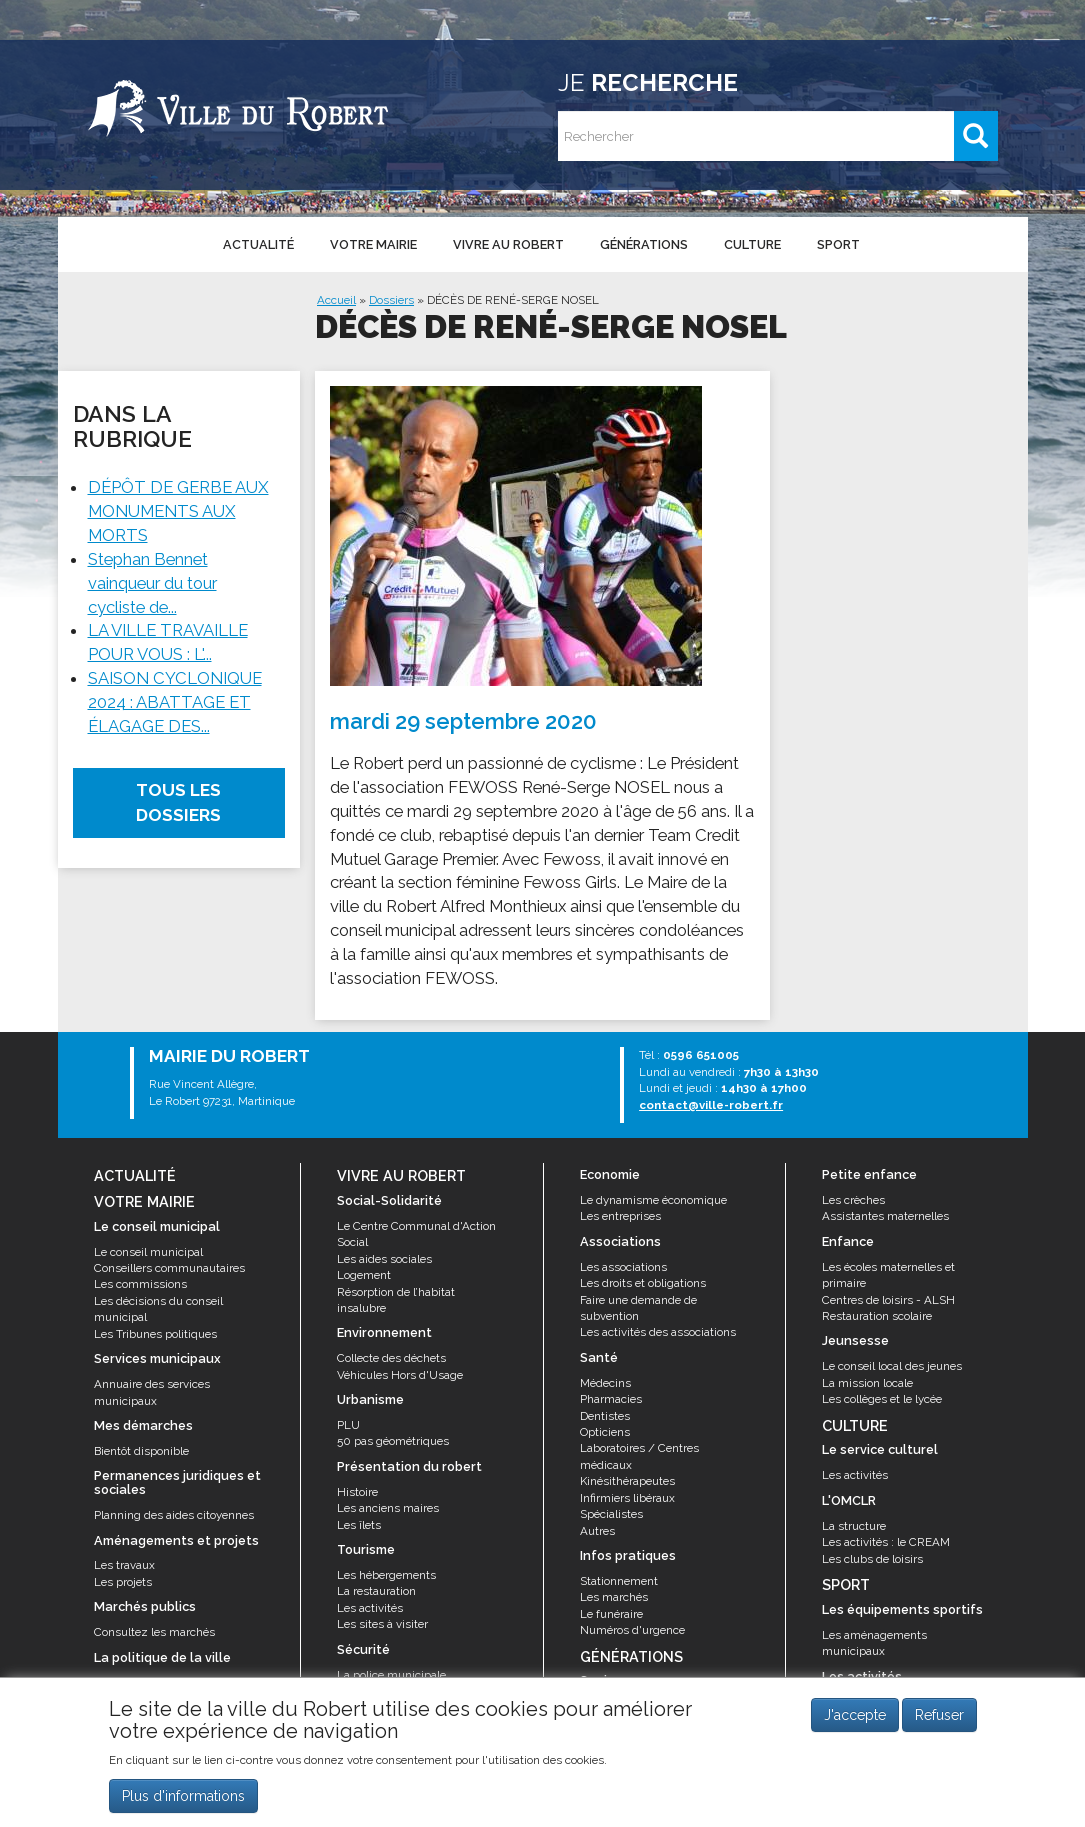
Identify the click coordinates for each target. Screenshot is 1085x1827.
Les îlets (359, 1525)
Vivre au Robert (508, 244)
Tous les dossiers (178, 802)
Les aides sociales (384, 1259)
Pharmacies (611, 1399)
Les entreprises (620, 1216)
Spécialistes (611, 1514)
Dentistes (605, 1416)
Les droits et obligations (643, 1283)
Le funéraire (611, 1614)
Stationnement (619, 1581)
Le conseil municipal (148, 1252)
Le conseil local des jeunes (892, 1366)
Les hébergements (386, 1575)
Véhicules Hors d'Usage (400, 1375)
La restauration (376, 1591)
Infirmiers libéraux (627, 1498)
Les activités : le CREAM (886, 1542)
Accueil (336, 300)
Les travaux (124, 1565)
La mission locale (867, 1383)
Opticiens (605, 1432)
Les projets (123, 1582)
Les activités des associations (658, 1332)
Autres (597, 1531)
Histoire (357, 1492)
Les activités (370, 1608)
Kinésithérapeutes (627, 1481)
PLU (348, 1425)
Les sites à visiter (382, 1624)
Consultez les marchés (154, 1632)
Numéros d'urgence (632, 1630)
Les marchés (614, 1597)
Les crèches (853, 1200)
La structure (854, 1526)
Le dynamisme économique (653, 1200)
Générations (644, 244)
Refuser (939, 1718)
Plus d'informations (183, 1798)
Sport (838, 244)
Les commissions (140, 1284)
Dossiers (391, 300)
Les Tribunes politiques (155, 1334)
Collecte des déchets (391, 1358)
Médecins (605, 1383)
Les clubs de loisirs (872, 1559)
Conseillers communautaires (169, 1268)
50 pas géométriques (393, 1441)
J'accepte (855, 1718)
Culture (752, 244)
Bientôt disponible (141, 1451)
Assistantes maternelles (885, 1216)
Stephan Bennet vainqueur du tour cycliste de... (152, 583)
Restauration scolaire (877, 1316)
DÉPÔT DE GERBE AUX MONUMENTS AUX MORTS (178, 511)
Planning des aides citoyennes (174, 1515)
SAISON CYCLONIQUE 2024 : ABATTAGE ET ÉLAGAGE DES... (175, 702)
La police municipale (391, 1675)
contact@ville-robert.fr (711, 1105)
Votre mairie (373, 244)
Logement (364, 1275)
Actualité (258, 244)
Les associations (623, 1267)
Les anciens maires (388, 1508)
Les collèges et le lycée (882, 1399)
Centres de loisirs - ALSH (888, 1300)
